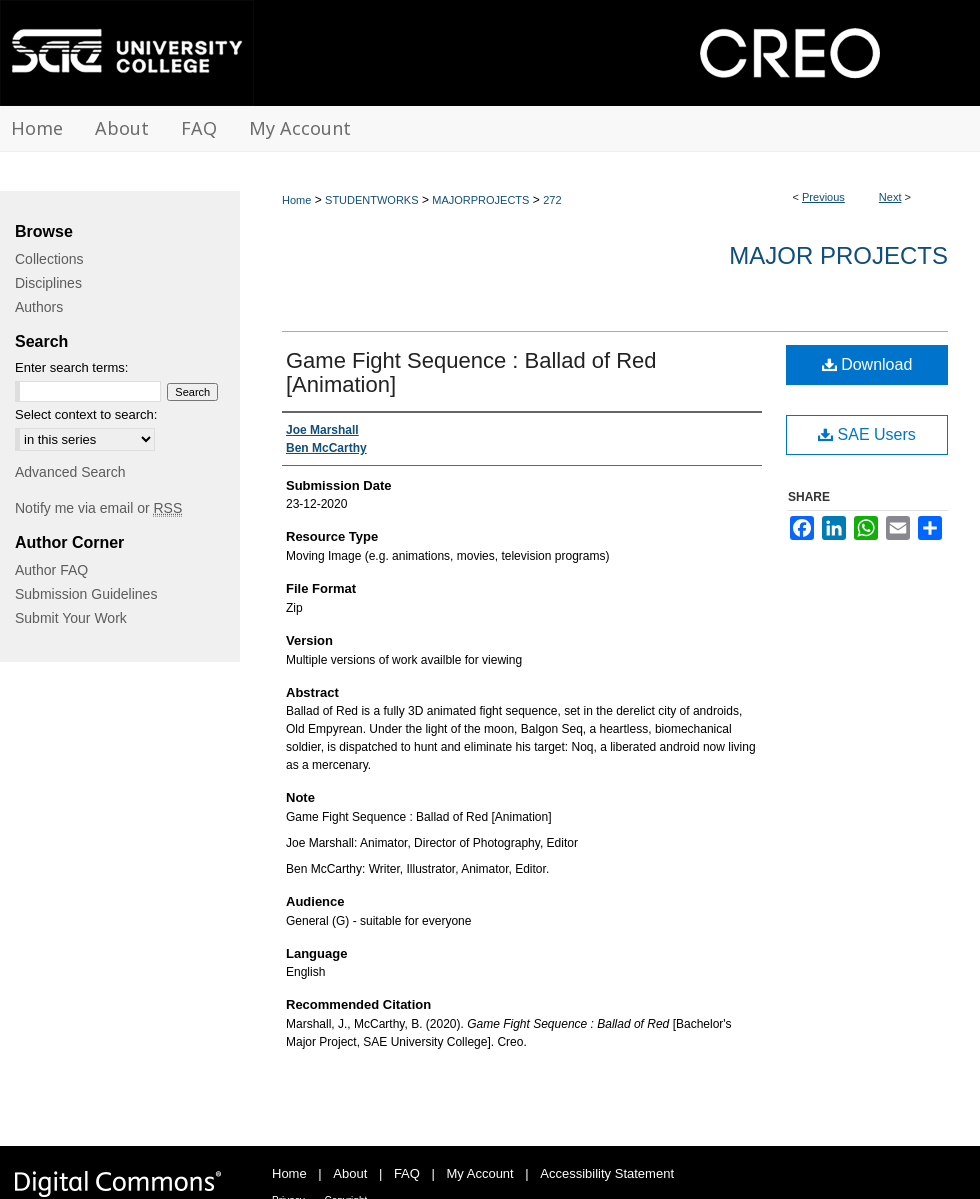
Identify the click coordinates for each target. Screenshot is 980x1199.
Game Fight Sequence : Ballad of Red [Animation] (471, 372)
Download (867, 364)
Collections (49, 259)
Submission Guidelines (86, 594)
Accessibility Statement (607, 1173)
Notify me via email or (98, 508)
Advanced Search (70, 472)
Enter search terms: (71, 367)
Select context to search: (86, 414)
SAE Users (867, 434)
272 (552, 200)
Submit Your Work (71, 618)
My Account (480, 1173)
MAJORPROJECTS (480, 200)
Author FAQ (51, 570)
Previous (823, 197)
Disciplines (48, 283)
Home (296, 200)
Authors (39, 307)
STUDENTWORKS (372, 200)
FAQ (407, 1173)
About (350, 1173)
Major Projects (838, 255)
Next (890, 197)
